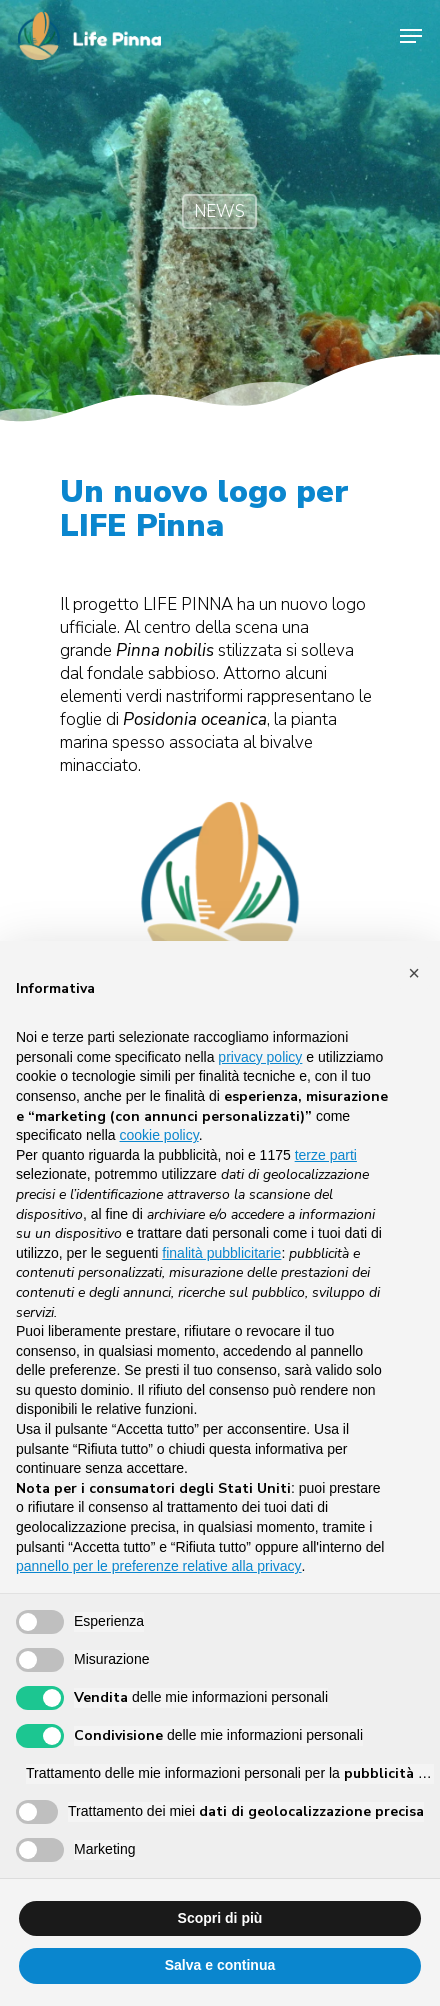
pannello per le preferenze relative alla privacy (159, 1566)
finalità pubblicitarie (221, 1253)
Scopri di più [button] (220, 1918)
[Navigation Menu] (411, 36)
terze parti (326, 1155)
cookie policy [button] (159, 1135)
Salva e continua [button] (220, 1965)
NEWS (219, 211)
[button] (414, 973)
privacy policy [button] (260, 1057)
